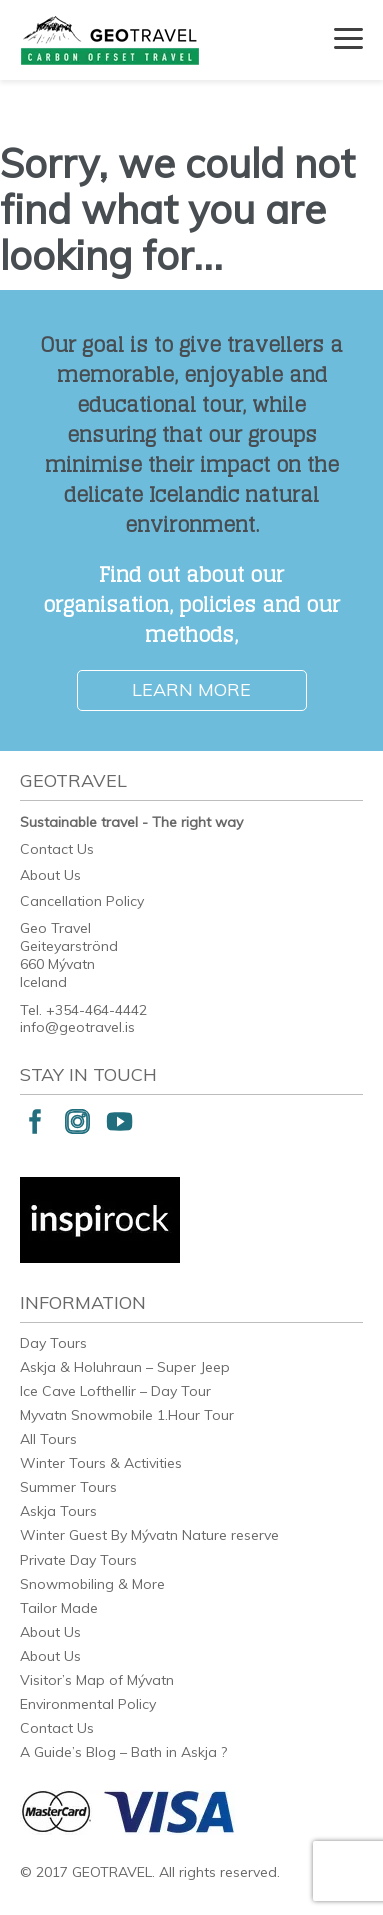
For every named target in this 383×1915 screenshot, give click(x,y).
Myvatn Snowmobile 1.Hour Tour (127, 1415)
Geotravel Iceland (110, 40)
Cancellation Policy (82, 901)
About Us (50, 875)
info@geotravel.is (77, 1027)
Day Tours (53, 1343)
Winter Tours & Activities (101, 1463)
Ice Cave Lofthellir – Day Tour (115, 1391)
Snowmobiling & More (92, 1584)
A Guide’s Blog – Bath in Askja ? (123, 1752)
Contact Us (57, 849)
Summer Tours (68, 1487)
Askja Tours (58, 1511)
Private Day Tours (78, 1560)
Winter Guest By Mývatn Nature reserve (149, 1535)
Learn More (191, 689)
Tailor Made (59, 1608)
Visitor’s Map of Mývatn (97, 1680)
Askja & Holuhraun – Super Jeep (125, 1367)
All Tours (48, 1439)
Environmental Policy (88, 1704)
